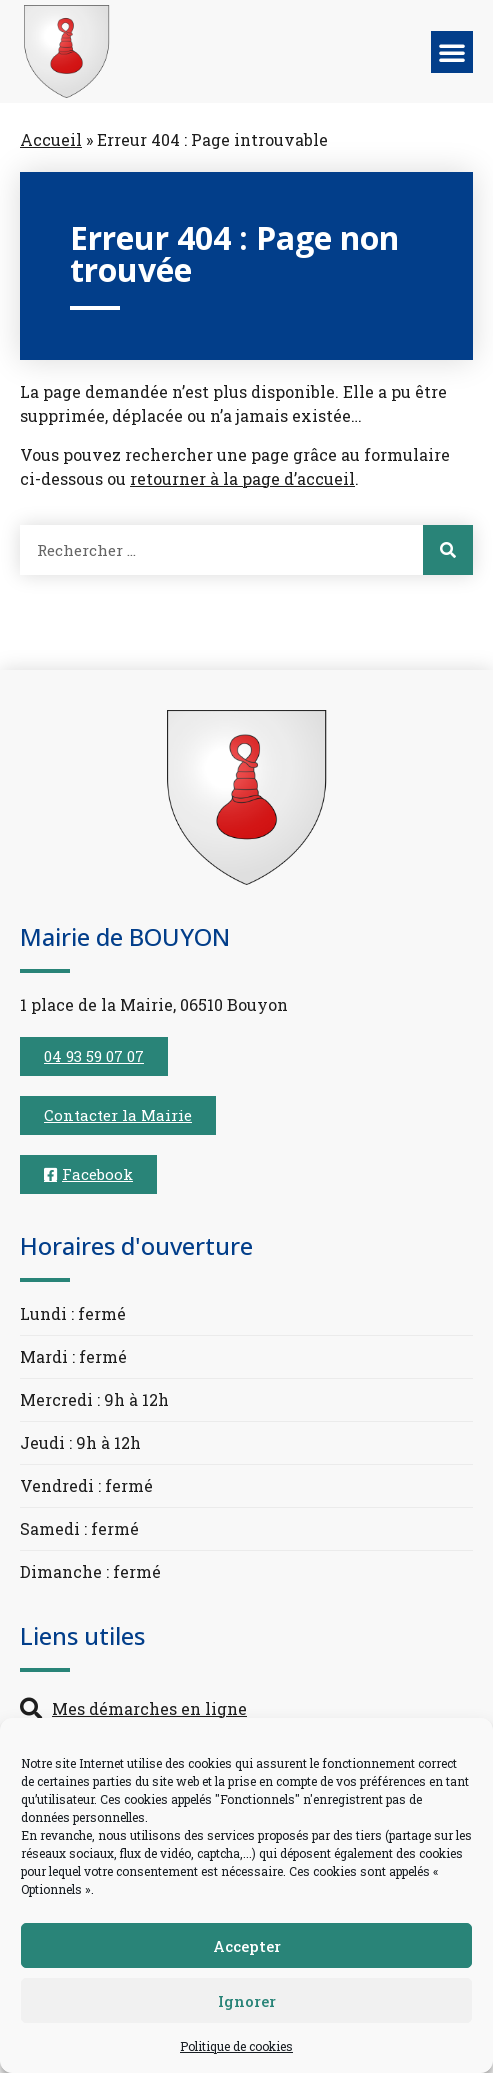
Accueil (51, 139)
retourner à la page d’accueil (242, 478)
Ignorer (247, 2001)
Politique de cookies (236, 2046)
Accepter (247, 1946)
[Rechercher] (448, 550)
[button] (452, 52)
